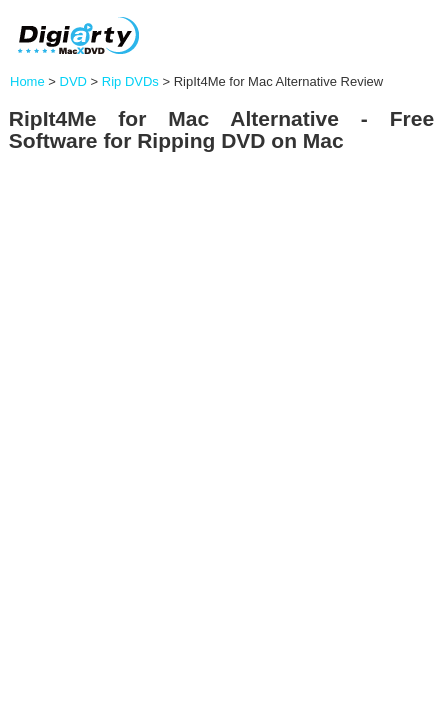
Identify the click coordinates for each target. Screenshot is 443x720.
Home (27, 81)
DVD (73, 81)
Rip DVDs (130, 81)
